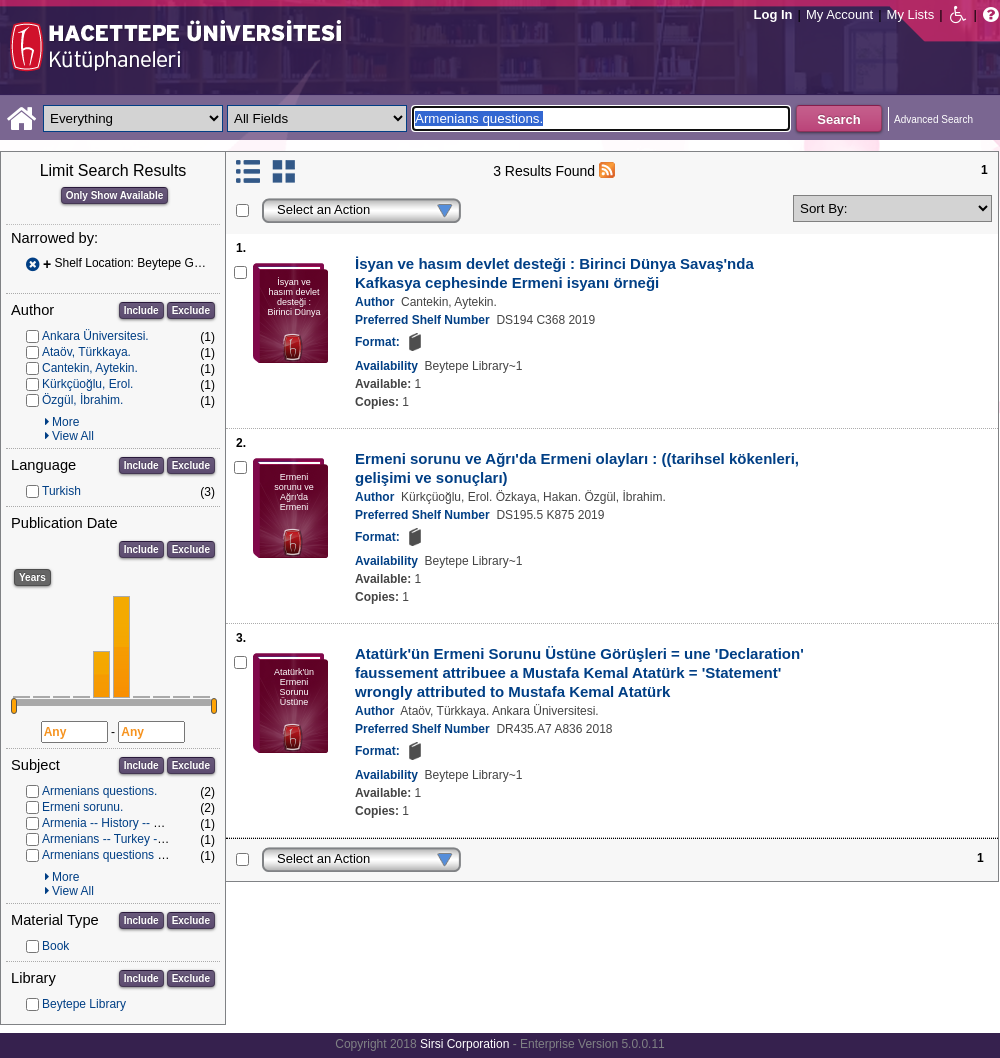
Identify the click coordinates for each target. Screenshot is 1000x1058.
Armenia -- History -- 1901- (113, 823)
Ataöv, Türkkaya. (86, 352)
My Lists (911, 14)
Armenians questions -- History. (125, 855)
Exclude (191, 310)
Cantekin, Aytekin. (90, 368)
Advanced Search (933, 119)
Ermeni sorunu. (82, 807)
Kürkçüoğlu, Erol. (87, 384)
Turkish (61, 491)
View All (73, 436)
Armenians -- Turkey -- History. (123, 839)
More (65, 422)
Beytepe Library (84, 1004)
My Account (839, 14)
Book (55, 946)
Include (141, 310)
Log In (773, 14)
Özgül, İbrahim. (82, 400)
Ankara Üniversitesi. (95, 336)
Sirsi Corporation (464, 1044)
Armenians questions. (99, 791)
